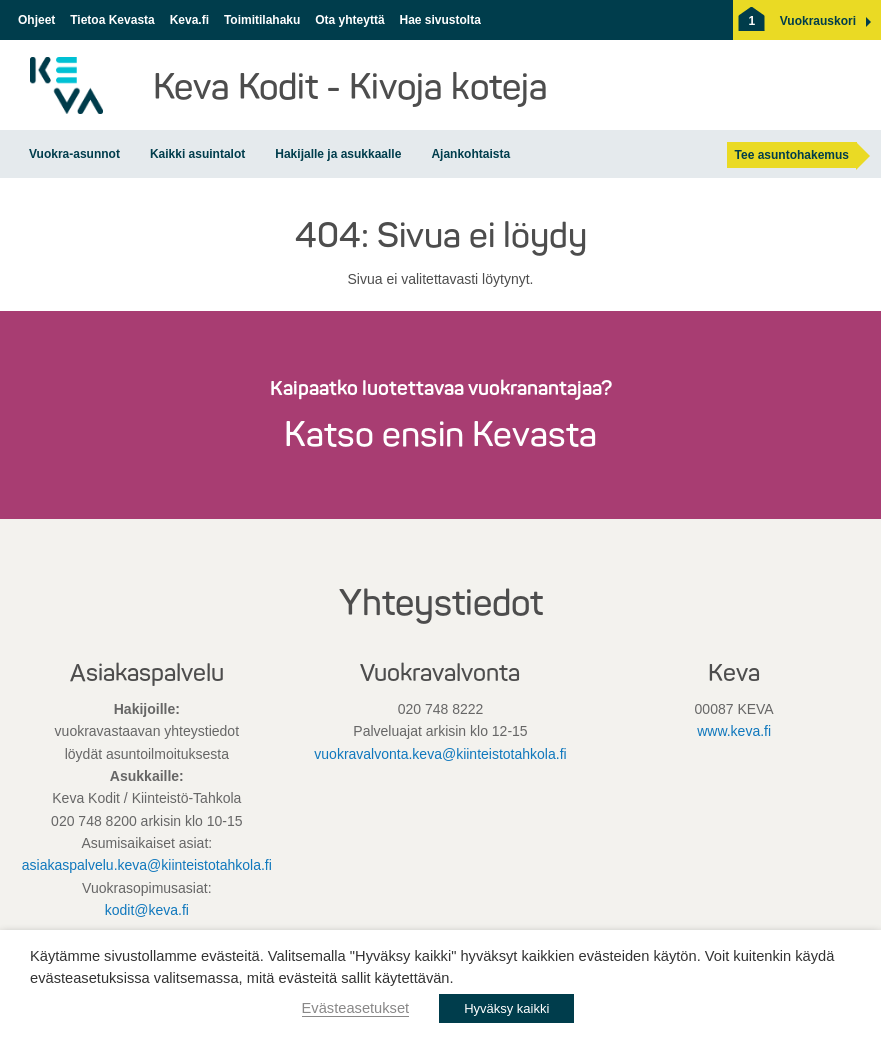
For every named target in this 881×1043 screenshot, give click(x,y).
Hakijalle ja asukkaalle (338, 154)
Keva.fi (189, 20)
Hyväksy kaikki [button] (506, 1008)
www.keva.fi (734, 731)
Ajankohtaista (470, 154)
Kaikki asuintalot (197, 154)
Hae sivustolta (439, 20)
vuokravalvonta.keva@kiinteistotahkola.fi (440, 754)
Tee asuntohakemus (792, 155)
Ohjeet (36, 20)
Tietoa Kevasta (112, 20)
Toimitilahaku (262, 20)
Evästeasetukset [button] (356, 1008)
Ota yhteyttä (349, 20)
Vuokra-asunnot (74, 154)
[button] (818, 21)
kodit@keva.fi (147, 910)
